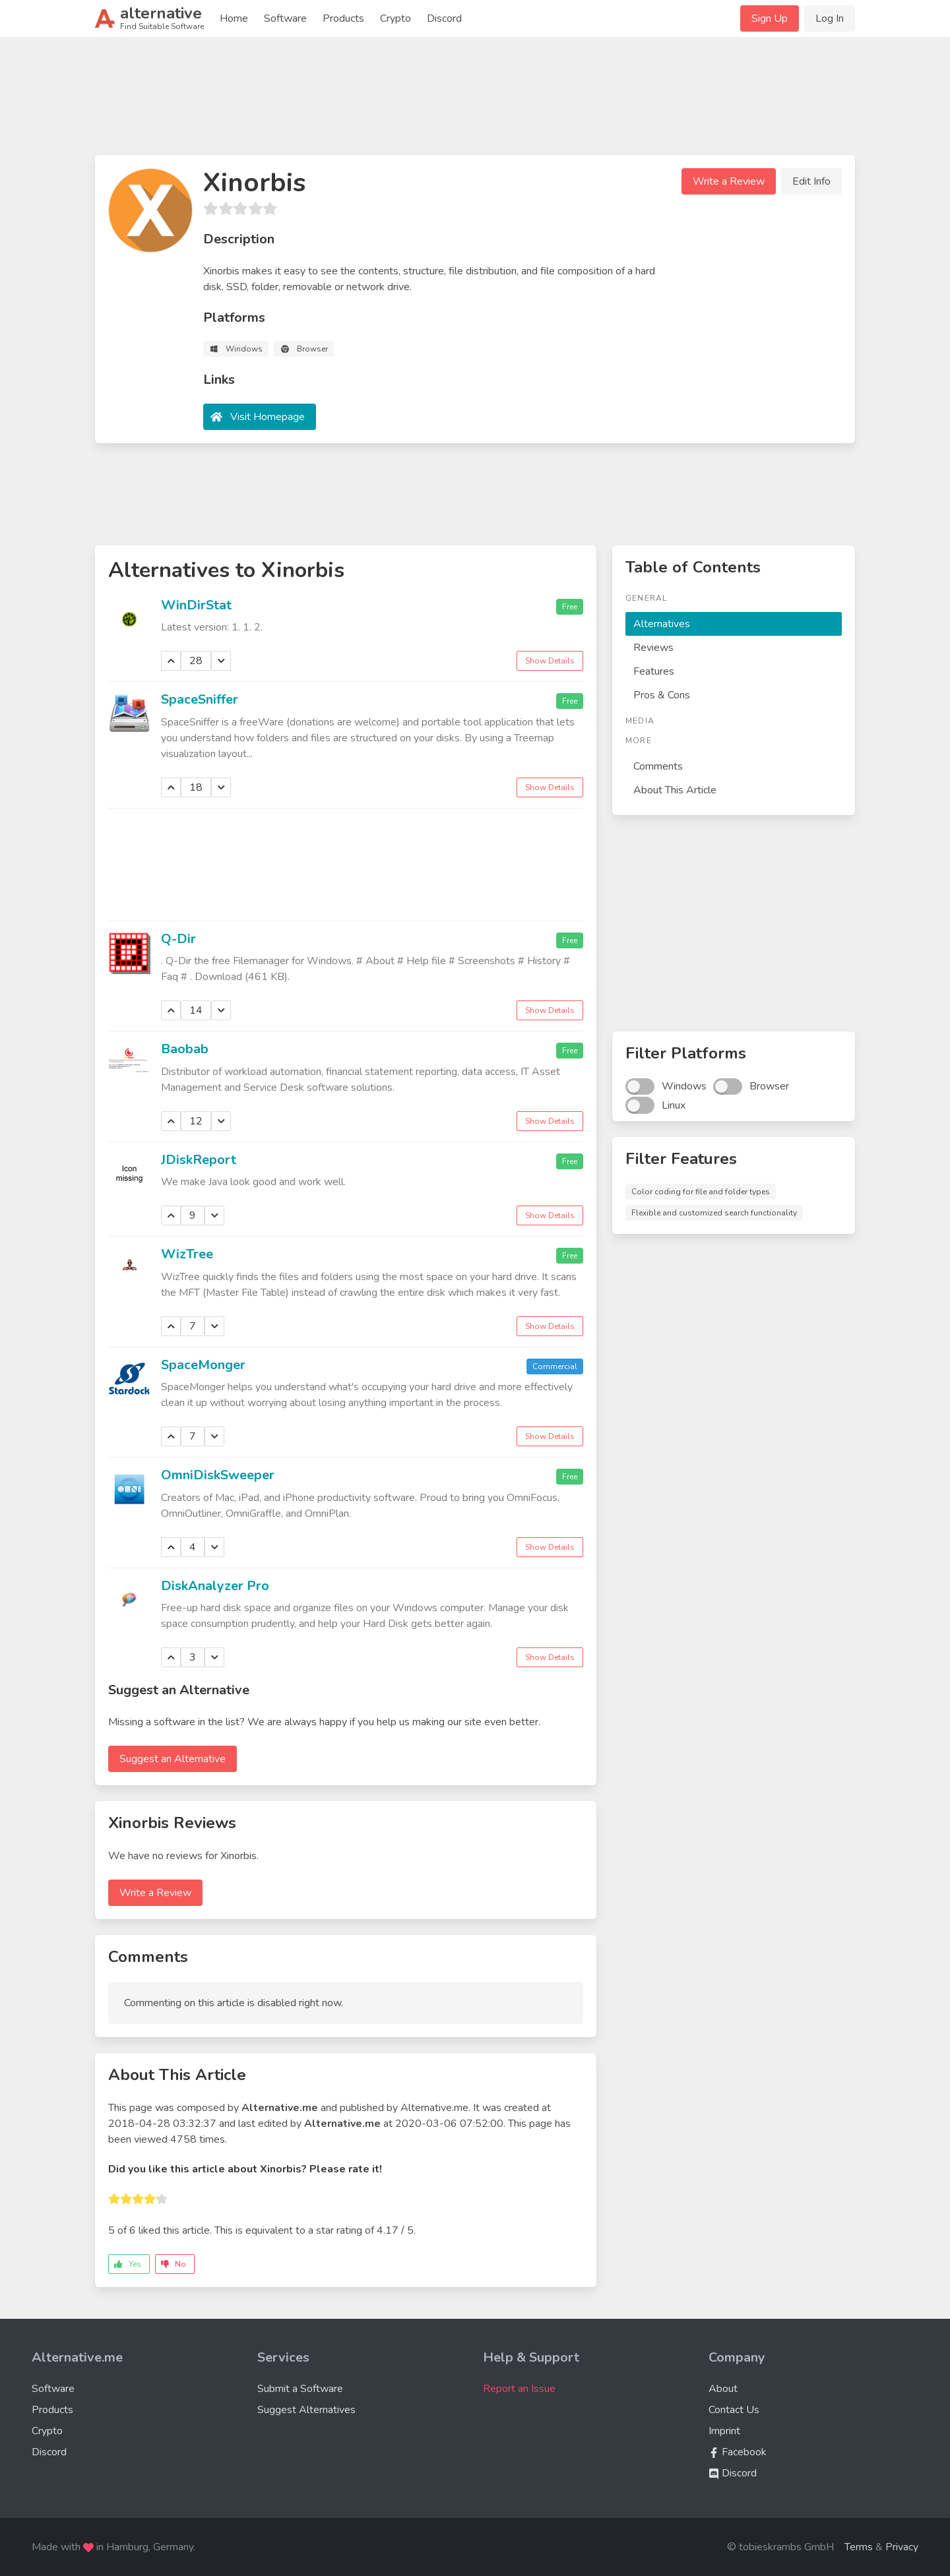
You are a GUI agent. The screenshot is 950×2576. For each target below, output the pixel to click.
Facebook (738, 2452)
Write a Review (729, 181)
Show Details (550, 661)
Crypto (395, 18)
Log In (829, 18)
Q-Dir (178, 939)
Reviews (653, 647)
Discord (444, 18)
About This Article (674, 790)
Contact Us (734, 2410)
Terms (858, 2547)
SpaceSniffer (199, 699)
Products (343, 18)
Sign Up (769, 18)
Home (234, 18)
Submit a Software (300, 2388)
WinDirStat (196, 605)
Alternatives (661, 624)
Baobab (184, 1049)
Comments (658, 766)
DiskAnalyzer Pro (215, 1586)
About (723, 2388)
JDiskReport (198, 1160)
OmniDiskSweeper (217, 1475)
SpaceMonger (203, 1365)
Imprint (724, 2431)
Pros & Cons (661, 695)
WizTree (187, 1254)
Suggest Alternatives (306, 2410)
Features (653, 671)
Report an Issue (519, 2388)
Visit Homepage (267, 417)
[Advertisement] (475, 102)
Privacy (901, 2547)
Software (285, 18)
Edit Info (811, 181)
